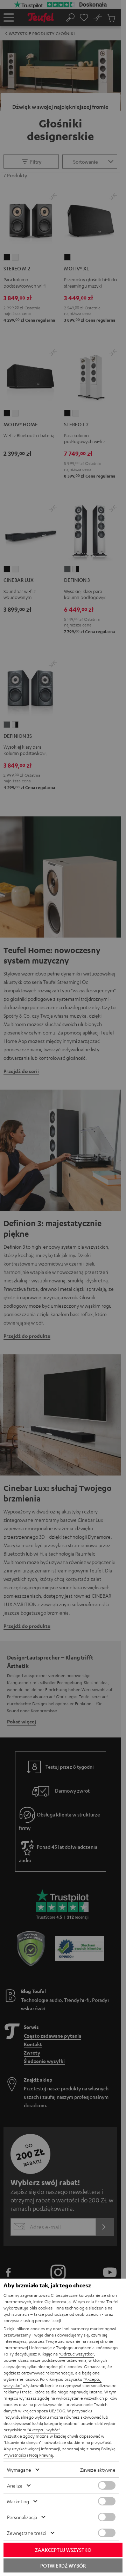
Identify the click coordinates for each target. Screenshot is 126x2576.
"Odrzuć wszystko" (76, 2354)
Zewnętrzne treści (26, 2533)
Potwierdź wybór (63, 2565)
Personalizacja (22, 2517)
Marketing (18, 2501)
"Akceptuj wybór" (43, 2429)
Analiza (14, 2485)
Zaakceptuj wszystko (63, 2550)
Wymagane (19, 2469)
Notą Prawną (41, 2455)
